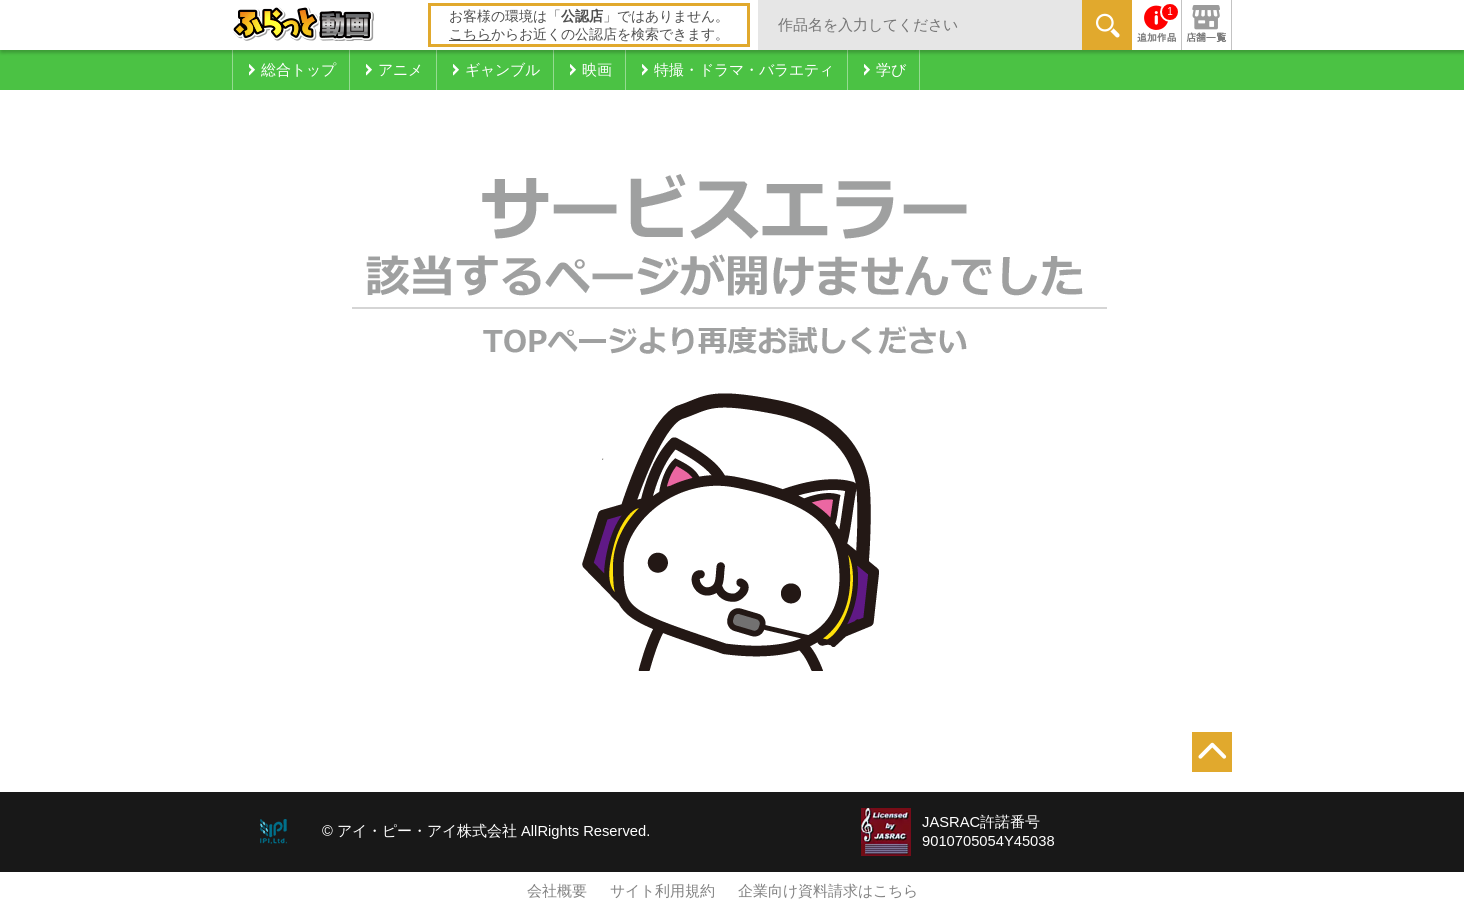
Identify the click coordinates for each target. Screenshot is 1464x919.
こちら (470, 34)
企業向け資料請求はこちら (828, 891)
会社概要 (557, 891)
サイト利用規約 (662, 891)
